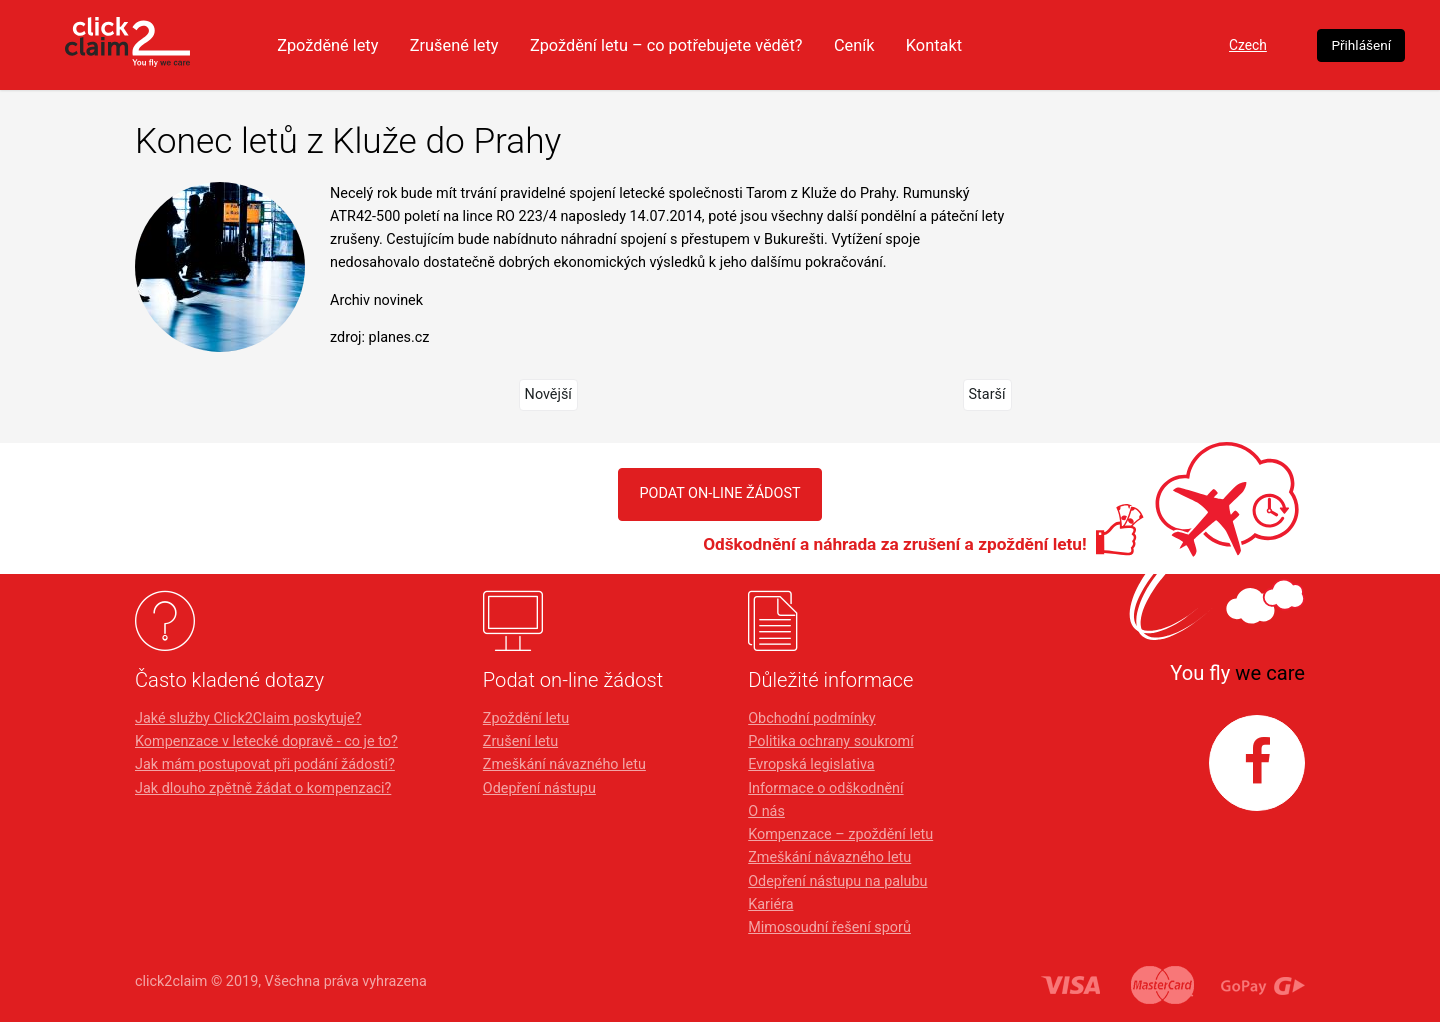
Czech (1173, 45)
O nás (766, 811)
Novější (548, 394)
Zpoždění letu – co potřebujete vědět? (767, 45)
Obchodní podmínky (811, 718)
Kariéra (770, 904)
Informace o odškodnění (825, 788)
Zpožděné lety (412, 45)
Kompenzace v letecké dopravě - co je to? (266, 741)
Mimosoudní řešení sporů (829, 927)
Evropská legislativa (811, 764)
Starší (987, 394)
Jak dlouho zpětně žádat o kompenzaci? (263, 788)
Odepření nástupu (539, 788)
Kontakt (1047, 45)
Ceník (964, 45)
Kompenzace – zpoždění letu (840, 834)
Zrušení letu (520, 741)
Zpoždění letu (526, 718)
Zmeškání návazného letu (564, 764)
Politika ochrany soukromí (831, 741)
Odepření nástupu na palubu (837, 881)
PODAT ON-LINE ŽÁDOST (719, 493)
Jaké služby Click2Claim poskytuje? (248, 718)
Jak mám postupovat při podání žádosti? (265, 764)
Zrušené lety (545, 45)
